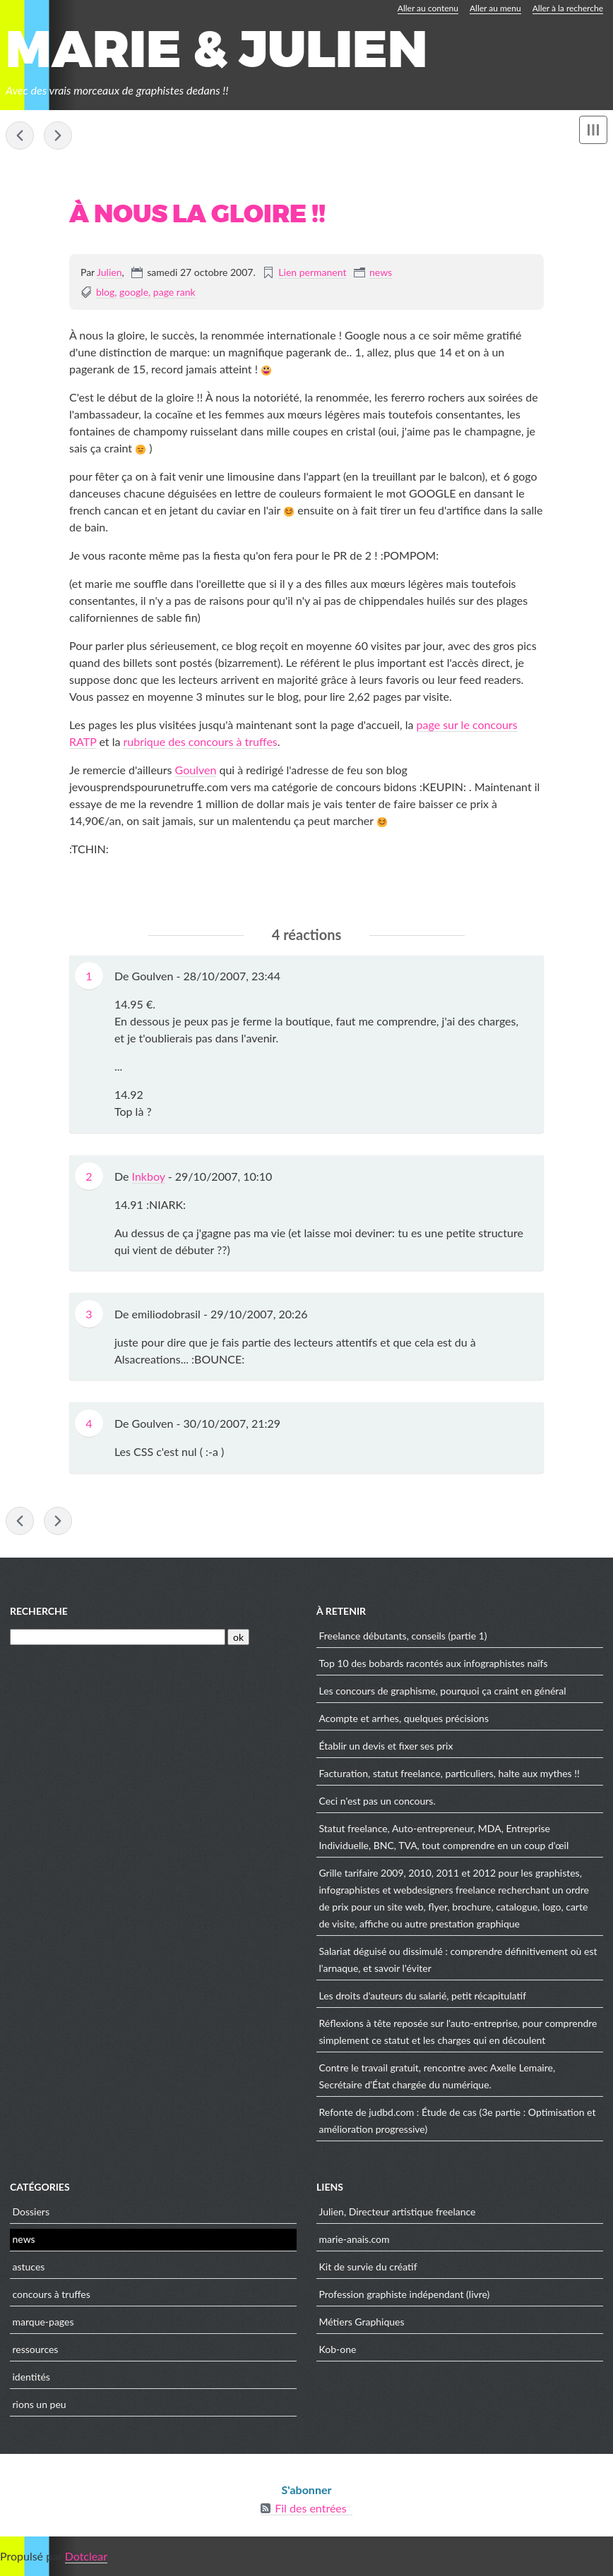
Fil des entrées (310, 2508)
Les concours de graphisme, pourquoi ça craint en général (442, 1691)
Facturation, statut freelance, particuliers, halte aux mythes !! (449, 1773)
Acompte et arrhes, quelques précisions (58, 135)
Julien (109, 272)
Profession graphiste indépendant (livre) (404, 2294)
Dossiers (31, 2211)
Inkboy (148, 1176)
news (380, 272)
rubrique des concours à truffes (200, 741)
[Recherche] (117, 1637)
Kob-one (338, 2349)
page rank (174, 292)
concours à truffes (51, 2294)
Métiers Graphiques (362, 2322)
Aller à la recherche (567, 8)
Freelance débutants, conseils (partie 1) (403, 1636)
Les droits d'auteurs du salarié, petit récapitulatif (423, 1996)
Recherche (39, 1611)
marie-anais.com (354, 2239)
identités (31, 2377)
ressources (36, 2349)
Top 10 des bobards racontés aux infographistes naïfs (433, 1663)
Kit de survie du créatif (368, 2267)
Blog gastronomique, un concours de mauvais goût (20, 135)
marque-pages (43, 2322)
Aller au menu (495, 8)
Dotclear (86, 2556)
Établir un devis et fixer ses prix (386, 1746)
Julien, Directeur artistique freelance (397, 2211)
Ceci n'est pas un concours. (377, 1801)
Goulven (196, 769)
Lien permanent (312, 272)
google (133, 292)
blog (105, 292)
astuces (29, 2267)
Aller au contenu (428, 8)
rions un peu (39, 2404)
